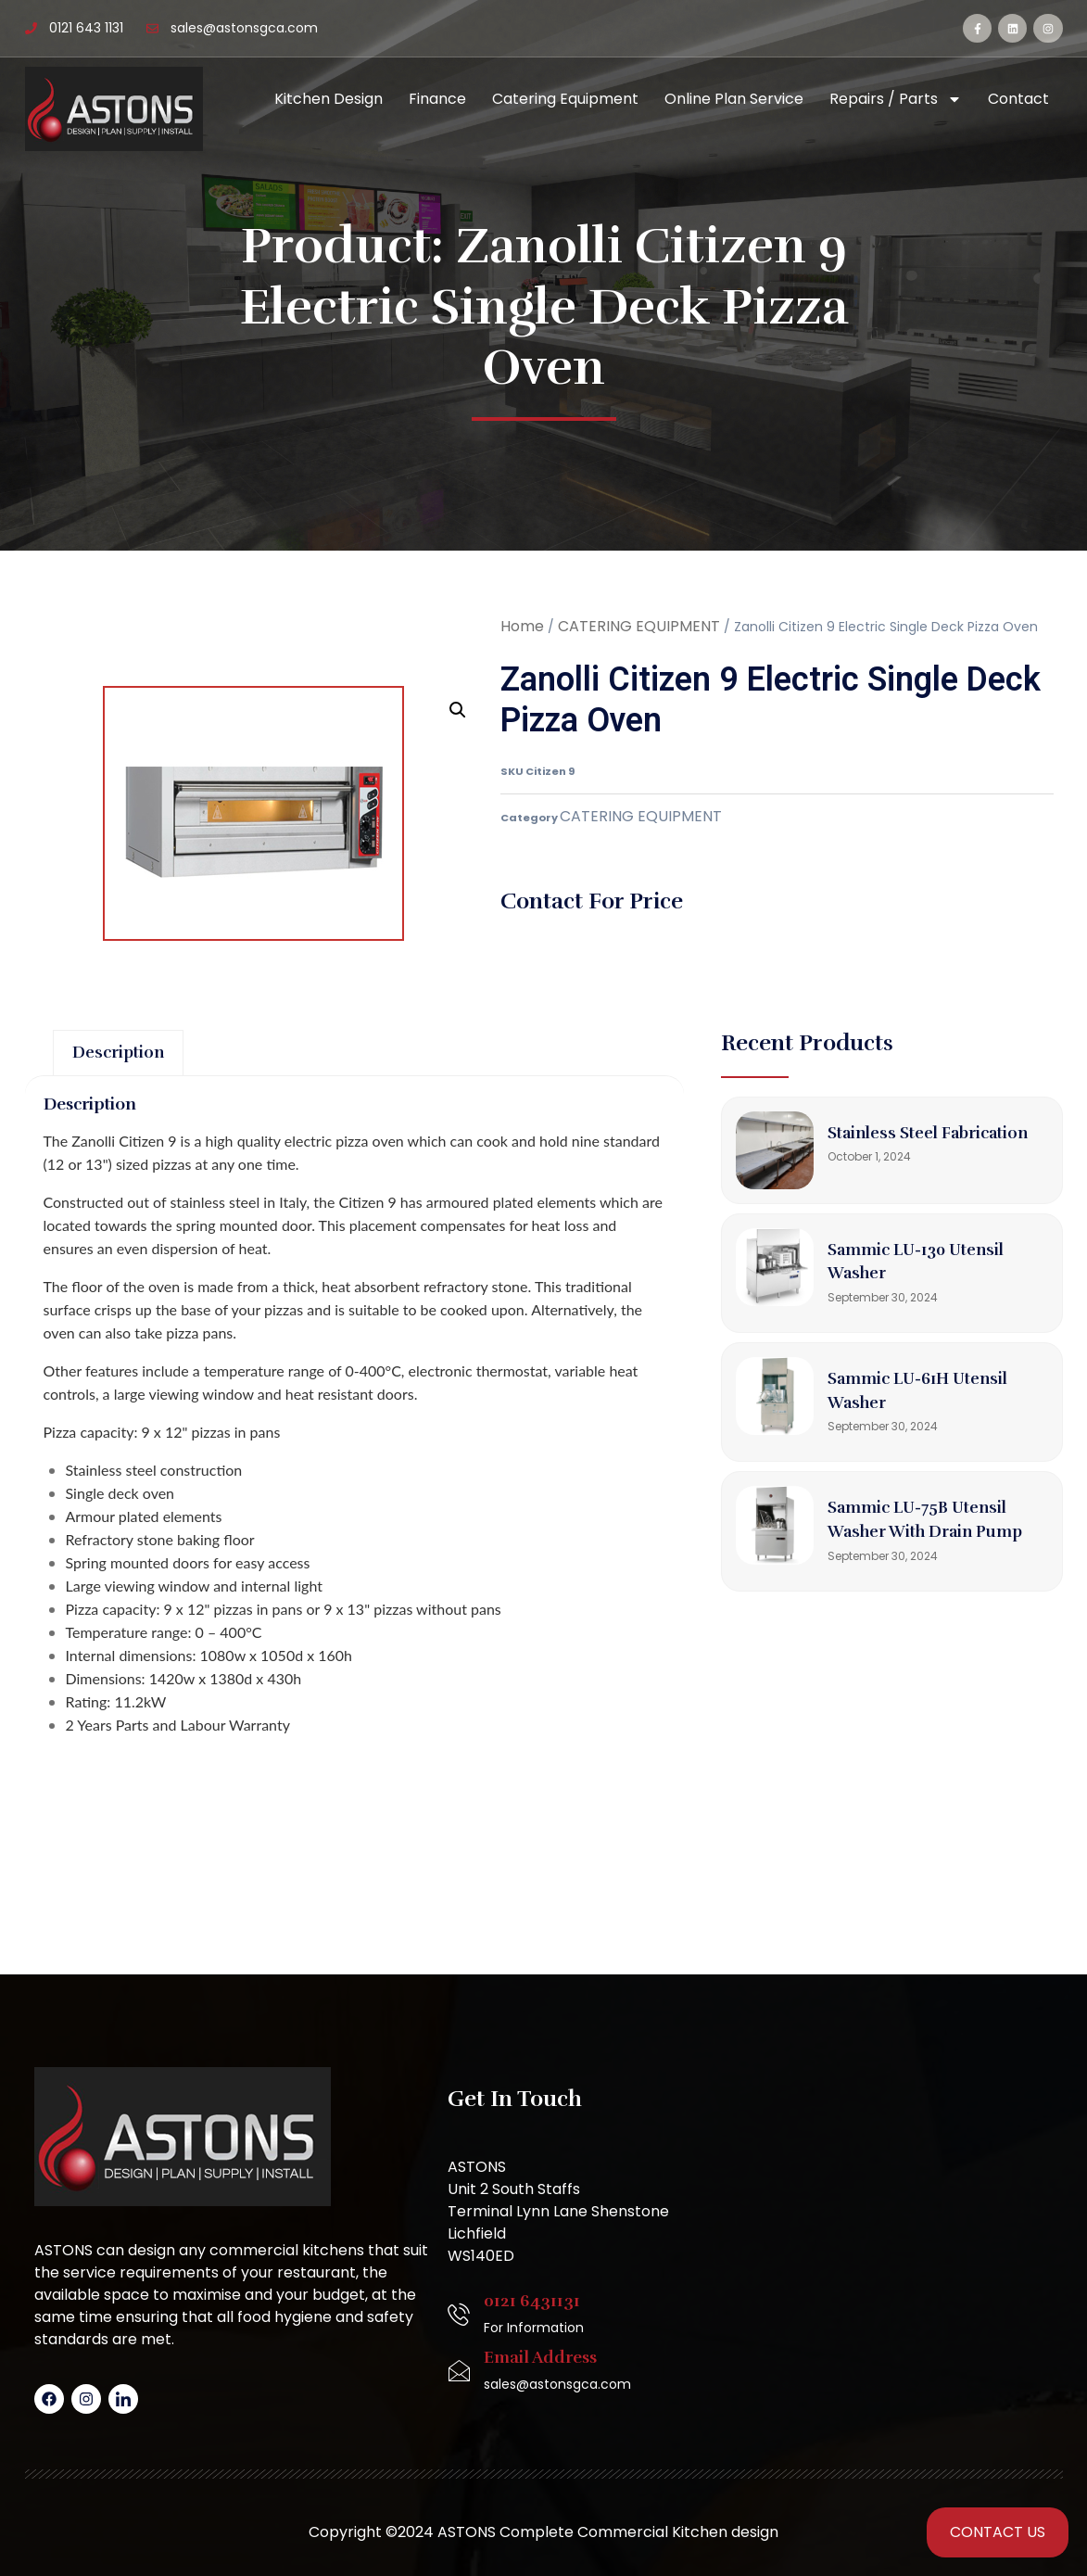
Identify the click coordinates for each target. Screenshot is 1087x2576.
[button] (457, 710)
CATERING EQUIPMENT (639, 626)
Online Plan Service (733, 98)
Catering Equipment (565, 98)
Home (522, 626)
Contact (1018, 98)
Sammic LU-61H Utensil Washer (903, 1401)
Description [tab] (133, 1058)
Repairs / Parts (895, 99)
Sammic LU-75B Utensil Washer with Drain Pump (937, 1542)
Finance (437, 98)
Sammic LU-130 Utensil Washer (936, 1273)
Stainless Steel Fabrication (896, 1144)
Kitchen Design (328, 98)
